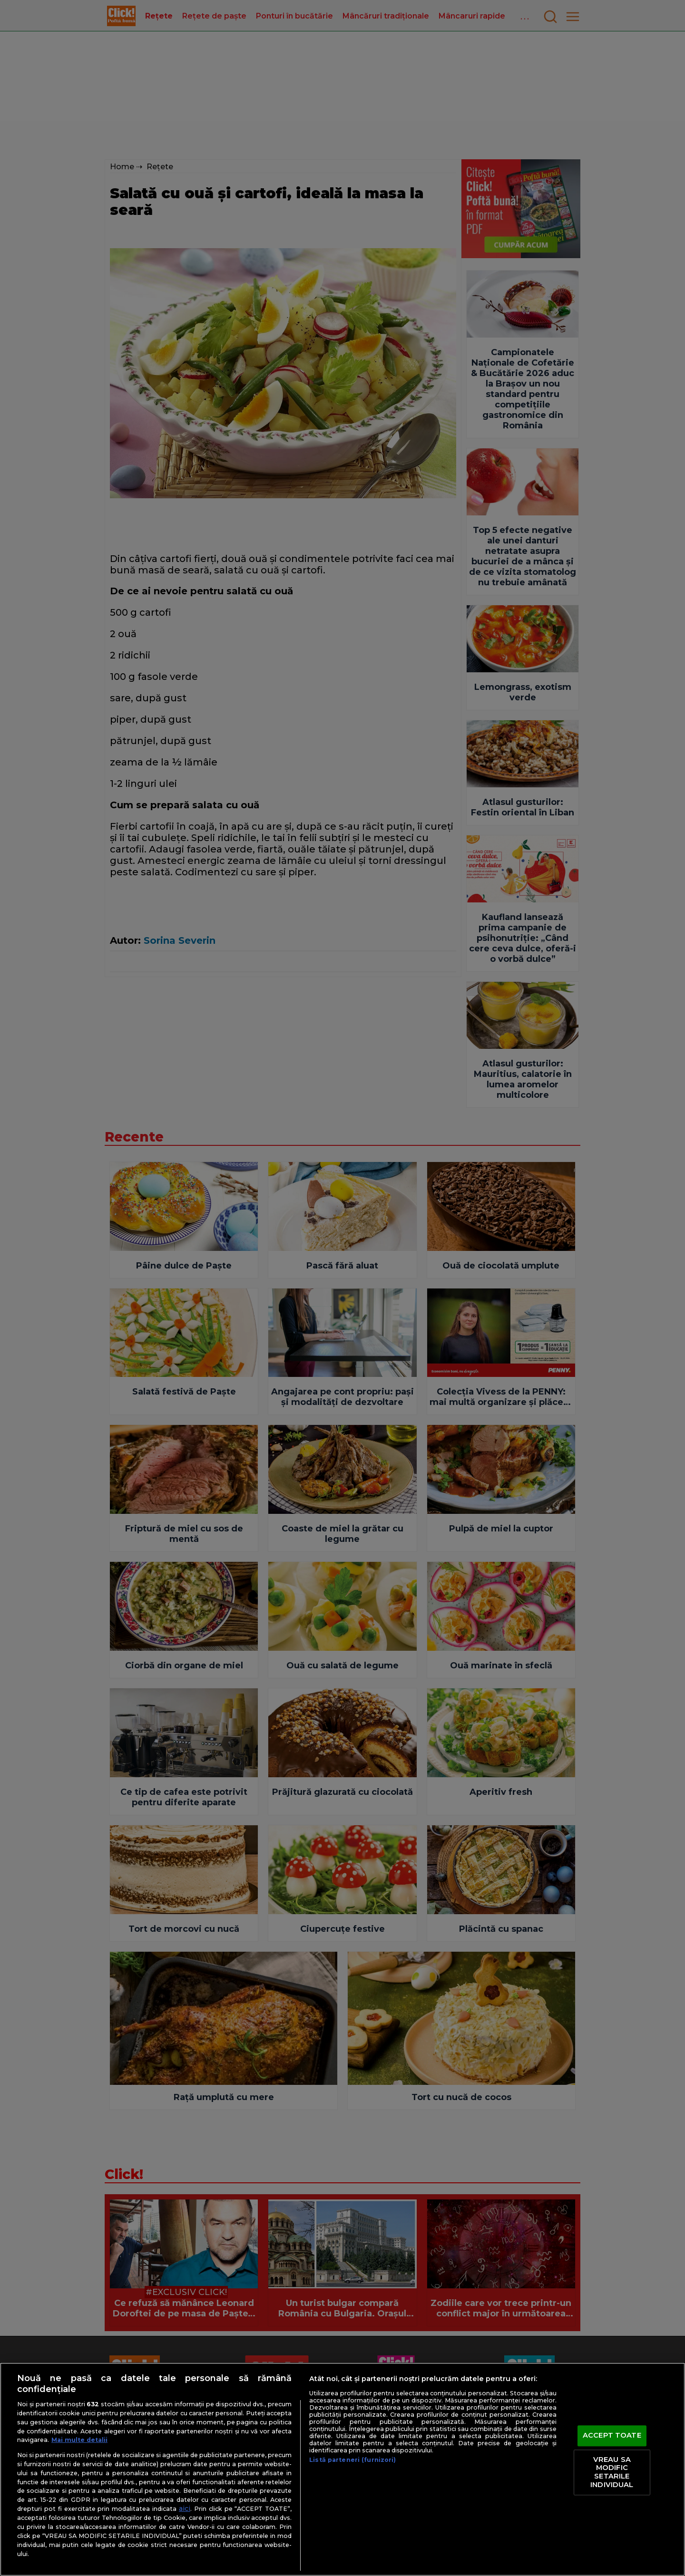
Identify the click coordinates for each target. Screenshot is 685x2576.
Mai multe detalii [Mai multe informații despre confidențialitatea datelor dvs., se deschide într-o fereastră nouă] (79, 2439)
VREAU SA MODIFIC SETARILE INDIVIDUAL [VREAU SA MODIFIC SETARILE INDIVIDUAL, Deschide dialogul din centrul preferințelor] (611, 2472)
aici (184, 2508)
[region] (342, 2469)
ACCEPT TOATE (612, 2435)
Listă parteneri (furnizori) (352, 2459)
